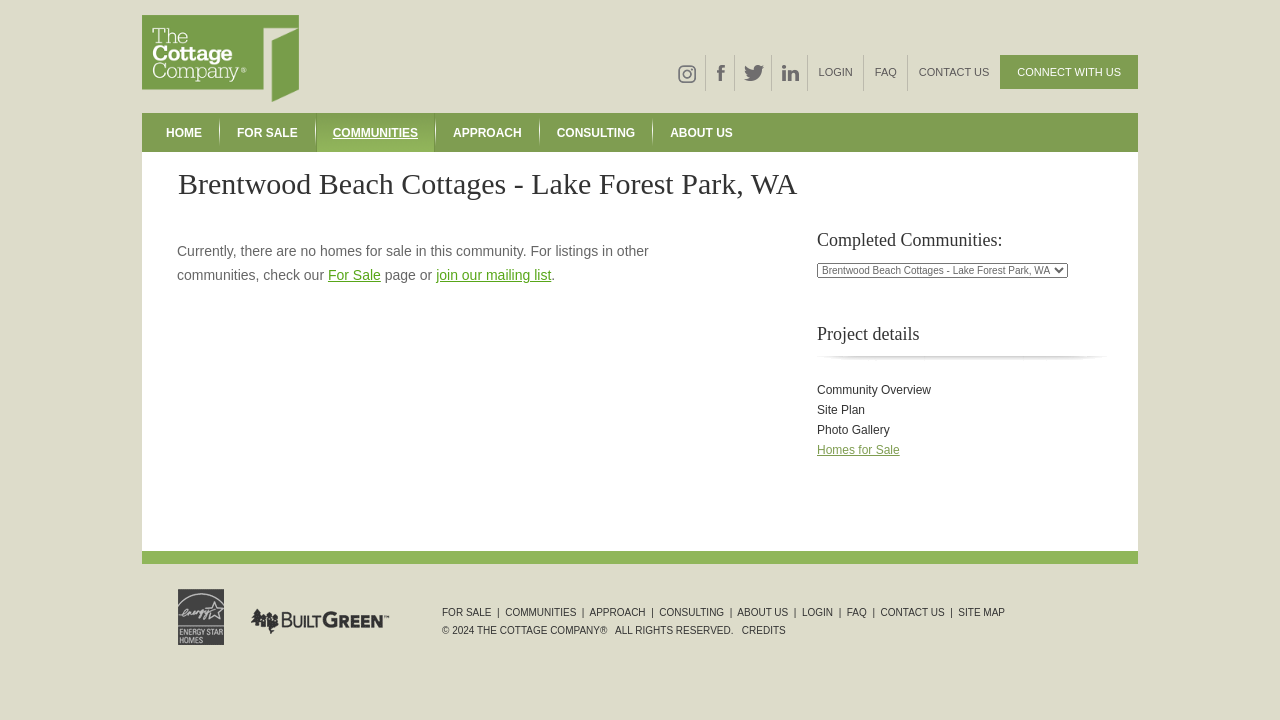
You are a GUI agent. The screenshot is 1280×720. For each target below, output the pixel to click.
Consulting (596, 133)
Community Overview (874, 390)
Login (836, 72)
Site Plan (841, 410)
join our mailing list (493, 275)
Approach (487, 133)
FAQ (886, 72)
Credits (764, 630)
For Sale (267, 133)
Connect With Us (1069, 72)
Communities (375, 133)
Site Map (981, 612)
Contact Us (954, 72)
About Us (701, 133)
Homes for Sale (858, 450)
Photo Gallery (853, 430)
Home (184, 133)
